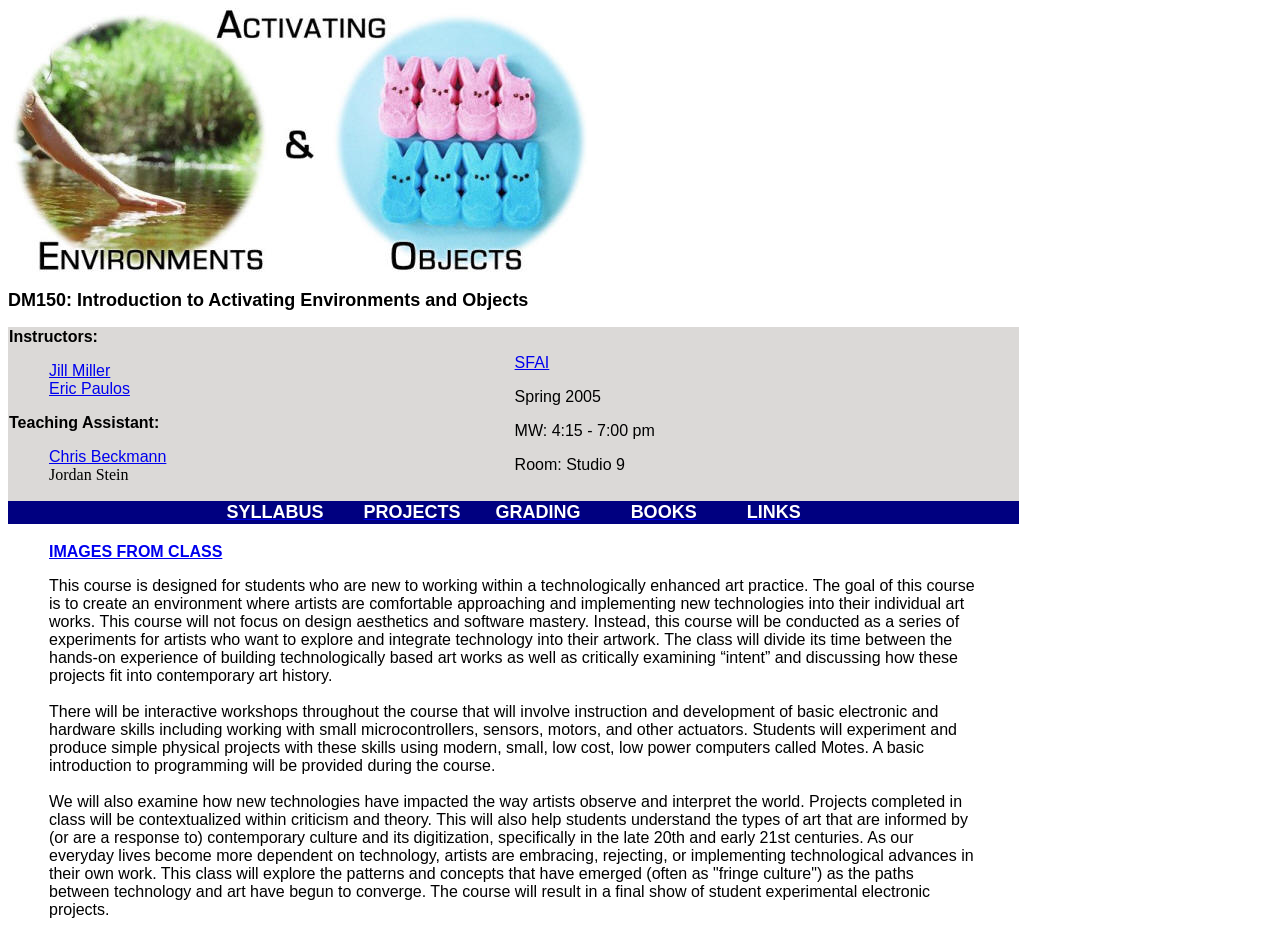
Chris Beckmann (107, 456)
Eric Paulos (89, 388)
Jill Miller (79, 370)
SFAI (532, 362)
